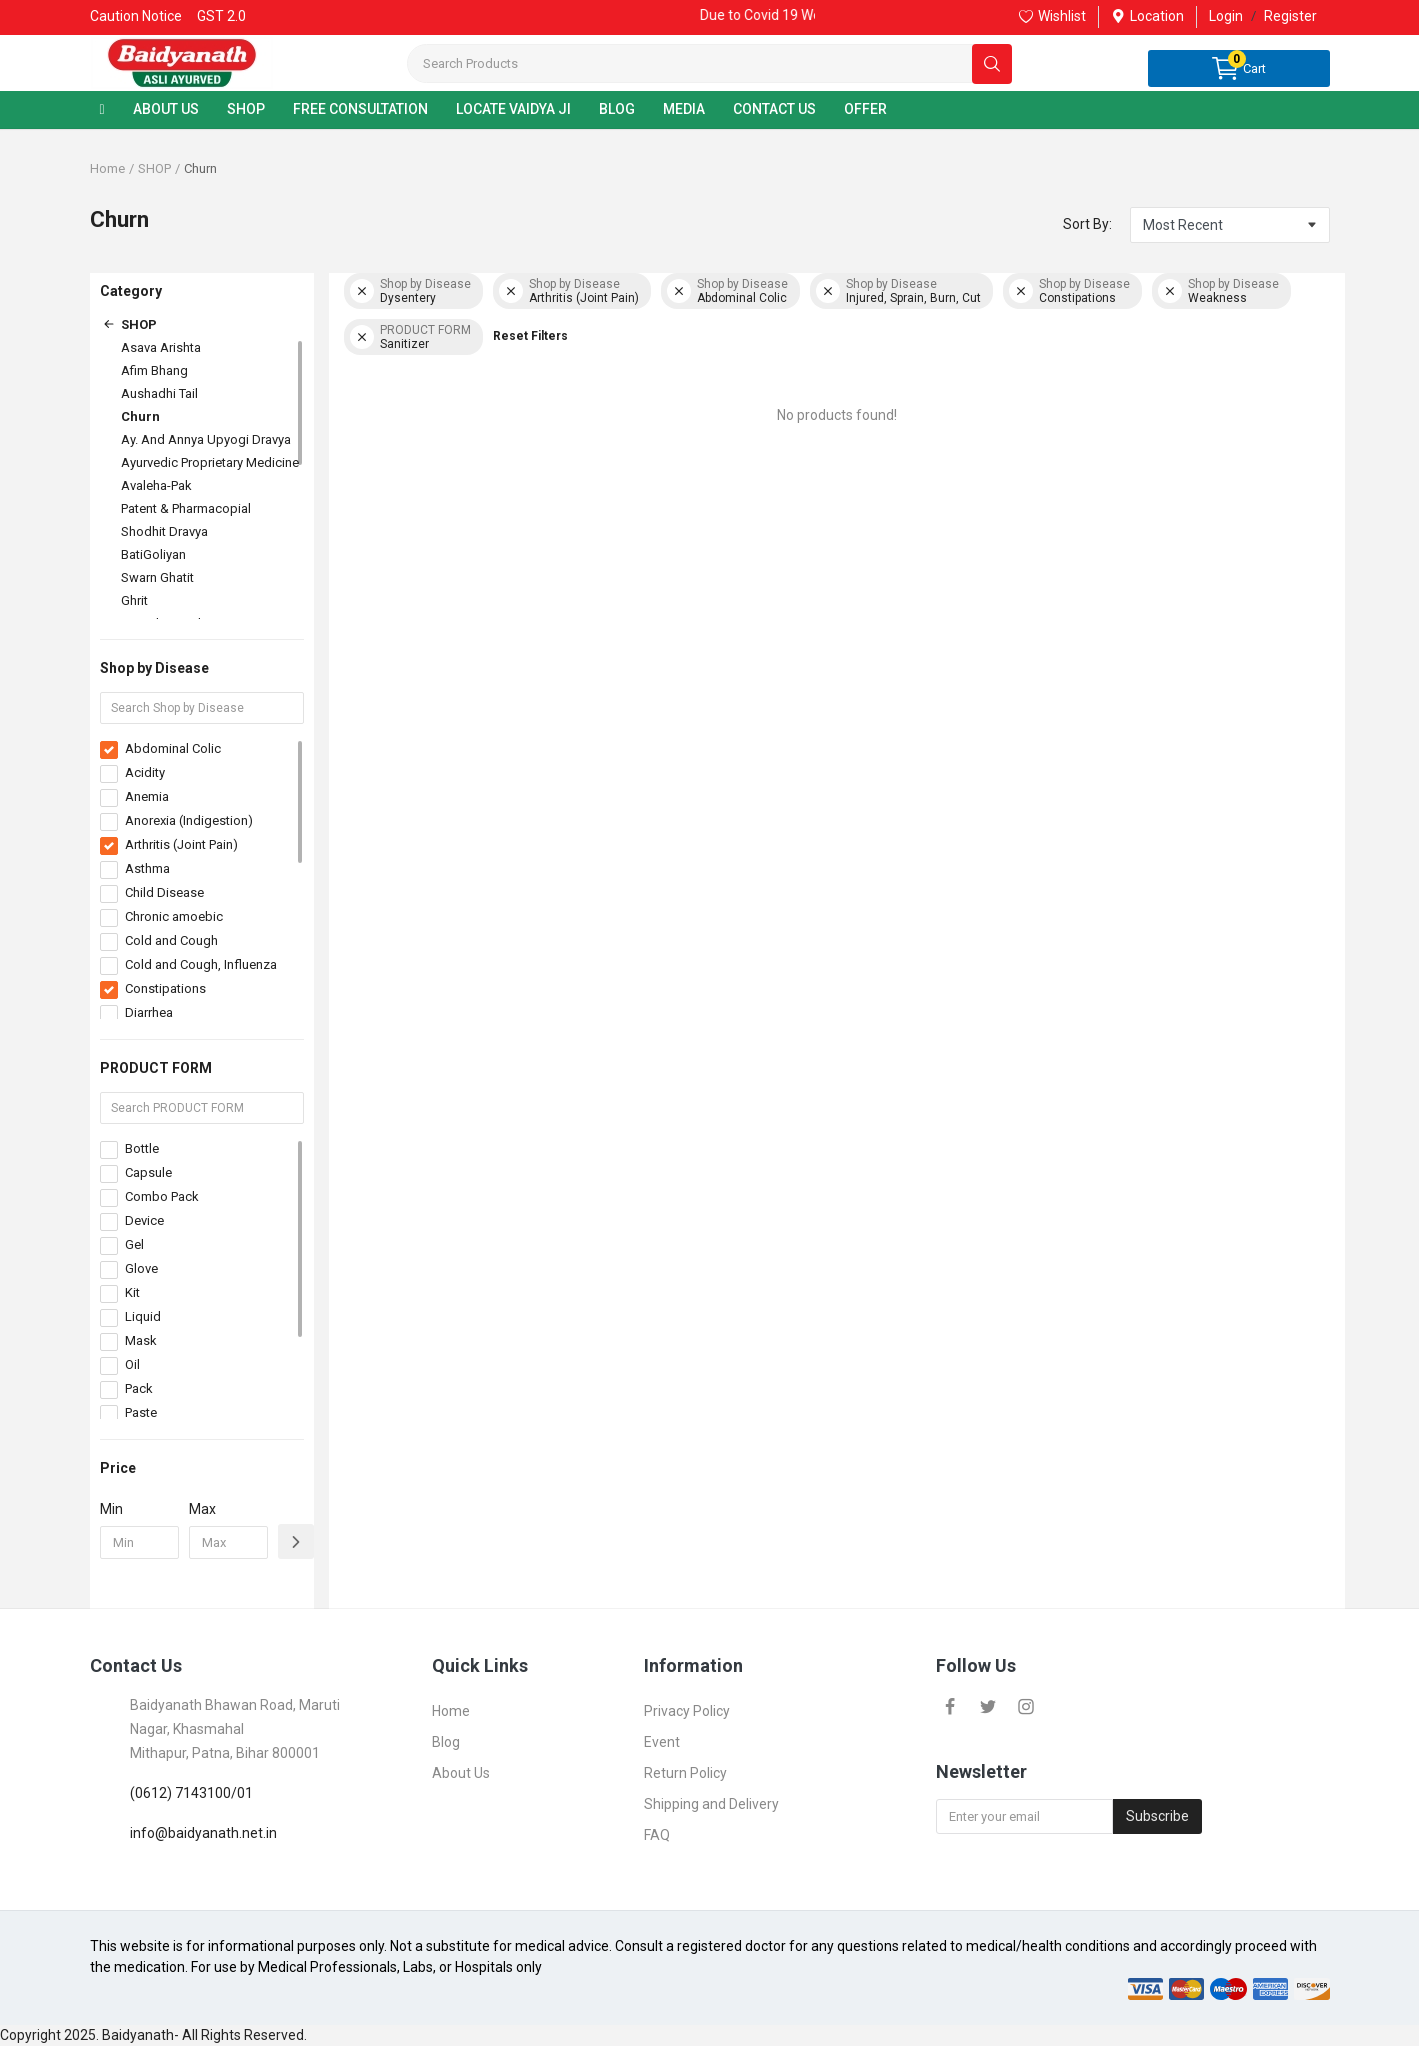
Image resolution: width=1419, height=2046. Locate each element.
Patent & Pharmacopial (186, 508)
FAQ (657, 1835)
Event (662, 1742)
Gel (134, 1244)
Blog (446, 1742)
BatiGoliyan (153, 554)
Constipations (165, 988)
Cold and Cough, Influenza (201, 964)
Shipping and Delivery (711, 1804)
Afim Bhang (154, 370)
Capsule (148, 1172)
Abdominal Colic (173, 748)
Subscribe (1157, 1816)
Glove (141, 1268)
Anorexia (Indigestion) (189, 820)
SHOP (246, 109)
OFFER (865, 109)
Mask (141, 1340)
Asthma (147, 868)
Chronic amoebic (174, 916)
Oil (132, 1364)
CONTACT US (774, 109)
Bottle (142, 1148)
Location (1147, 16)
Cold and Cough (171, 940)
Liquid (143, 1316)
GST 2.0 (221, 16)
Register (1290, 16)
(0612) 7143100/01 (191, 1793)
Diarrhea (149, 1012)
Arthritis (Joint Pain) (181, 844)
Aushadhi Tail (159, 393)
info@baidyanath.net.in (203, 1833)
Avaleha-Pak (156, 485)
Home (107, 168)
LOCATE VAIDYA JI (513, 109)
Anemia (147, 796)
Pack (139, 1388)
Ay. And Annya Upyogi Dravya (206, 439)
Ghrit (134, 600)
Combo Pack (162, 1196)
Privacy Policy (687, 1711)
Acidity (145, 772)
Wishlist (1052, 16)
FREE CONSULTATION (360, 109)
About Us (461, 1773)
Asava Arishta (161, 347)
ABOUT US (166, 109)
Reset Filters (530, 336)
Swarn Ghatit (157, 577)
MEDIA (684, 109)
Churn (140, 416)
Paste (141, 1412)
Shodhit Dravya (164, 531)
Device (144, 1220)
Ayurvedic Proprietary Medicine (210, 462)
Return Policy (685, 1773)
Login (1226, 16)
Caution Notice (136, 16)
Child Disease (164, 892)
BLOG (617, 109)
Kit (132, 1292)
